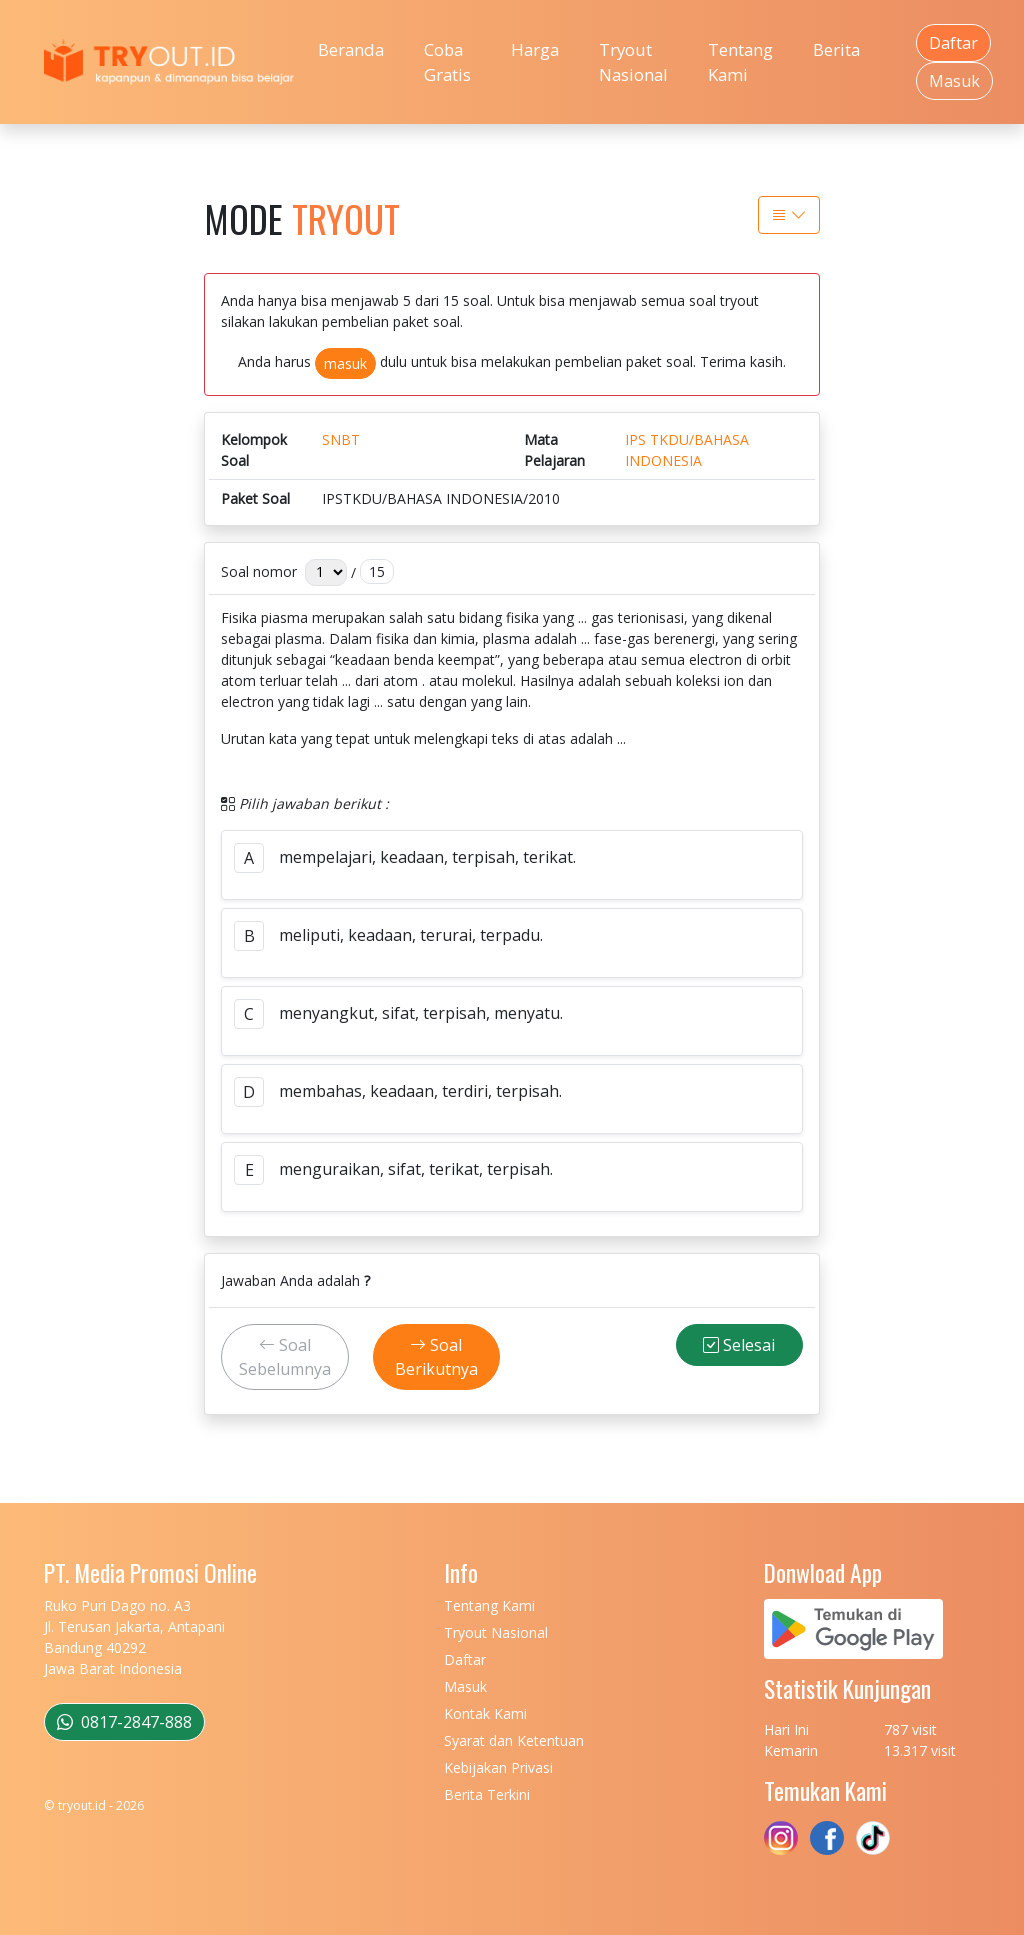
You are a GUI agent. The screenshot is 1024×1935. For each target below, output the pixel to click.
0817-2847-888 (124, 1722)
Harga (535, 49)
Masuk (954, 81)
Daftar (953, 43)
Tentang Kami (740, 62)
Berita (836, 49)
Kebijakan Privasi (498, 1767)
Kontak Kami (485, 1713)
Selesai (739, 1345)
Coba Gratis (447, 62)
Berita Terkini (487, 1794)
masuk (345, 363)
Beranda (351, 49)
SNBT (341, 439)
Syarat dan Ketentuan (514, 1740)
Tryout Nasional (633, 62)
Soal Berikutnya (436, 1357)
